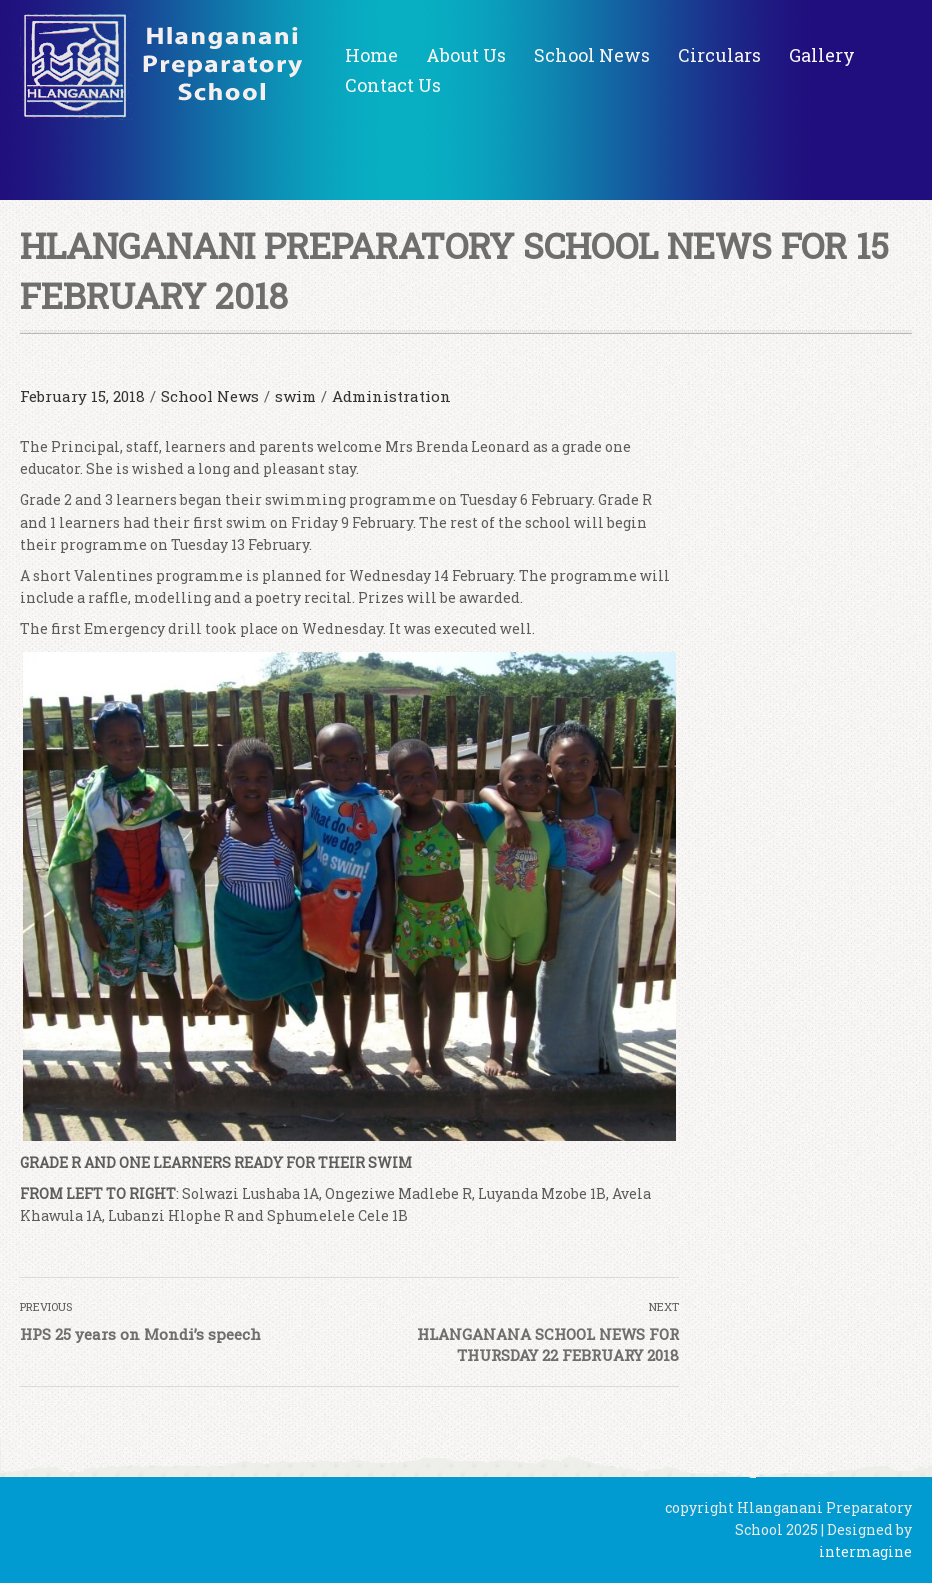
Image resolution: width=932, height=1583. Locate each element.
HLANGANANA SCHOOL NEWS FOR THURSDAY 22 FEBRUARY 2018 (548, 1344)
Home (371, 55)
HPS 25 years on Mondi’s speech (140, 1334)
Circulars (719, 55)
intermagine (865, 1551)
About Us (466, 55)
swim (295, 396)
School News (592, 55)
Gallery (822, 55)
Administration (391, 396)
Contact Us (393, 85)
